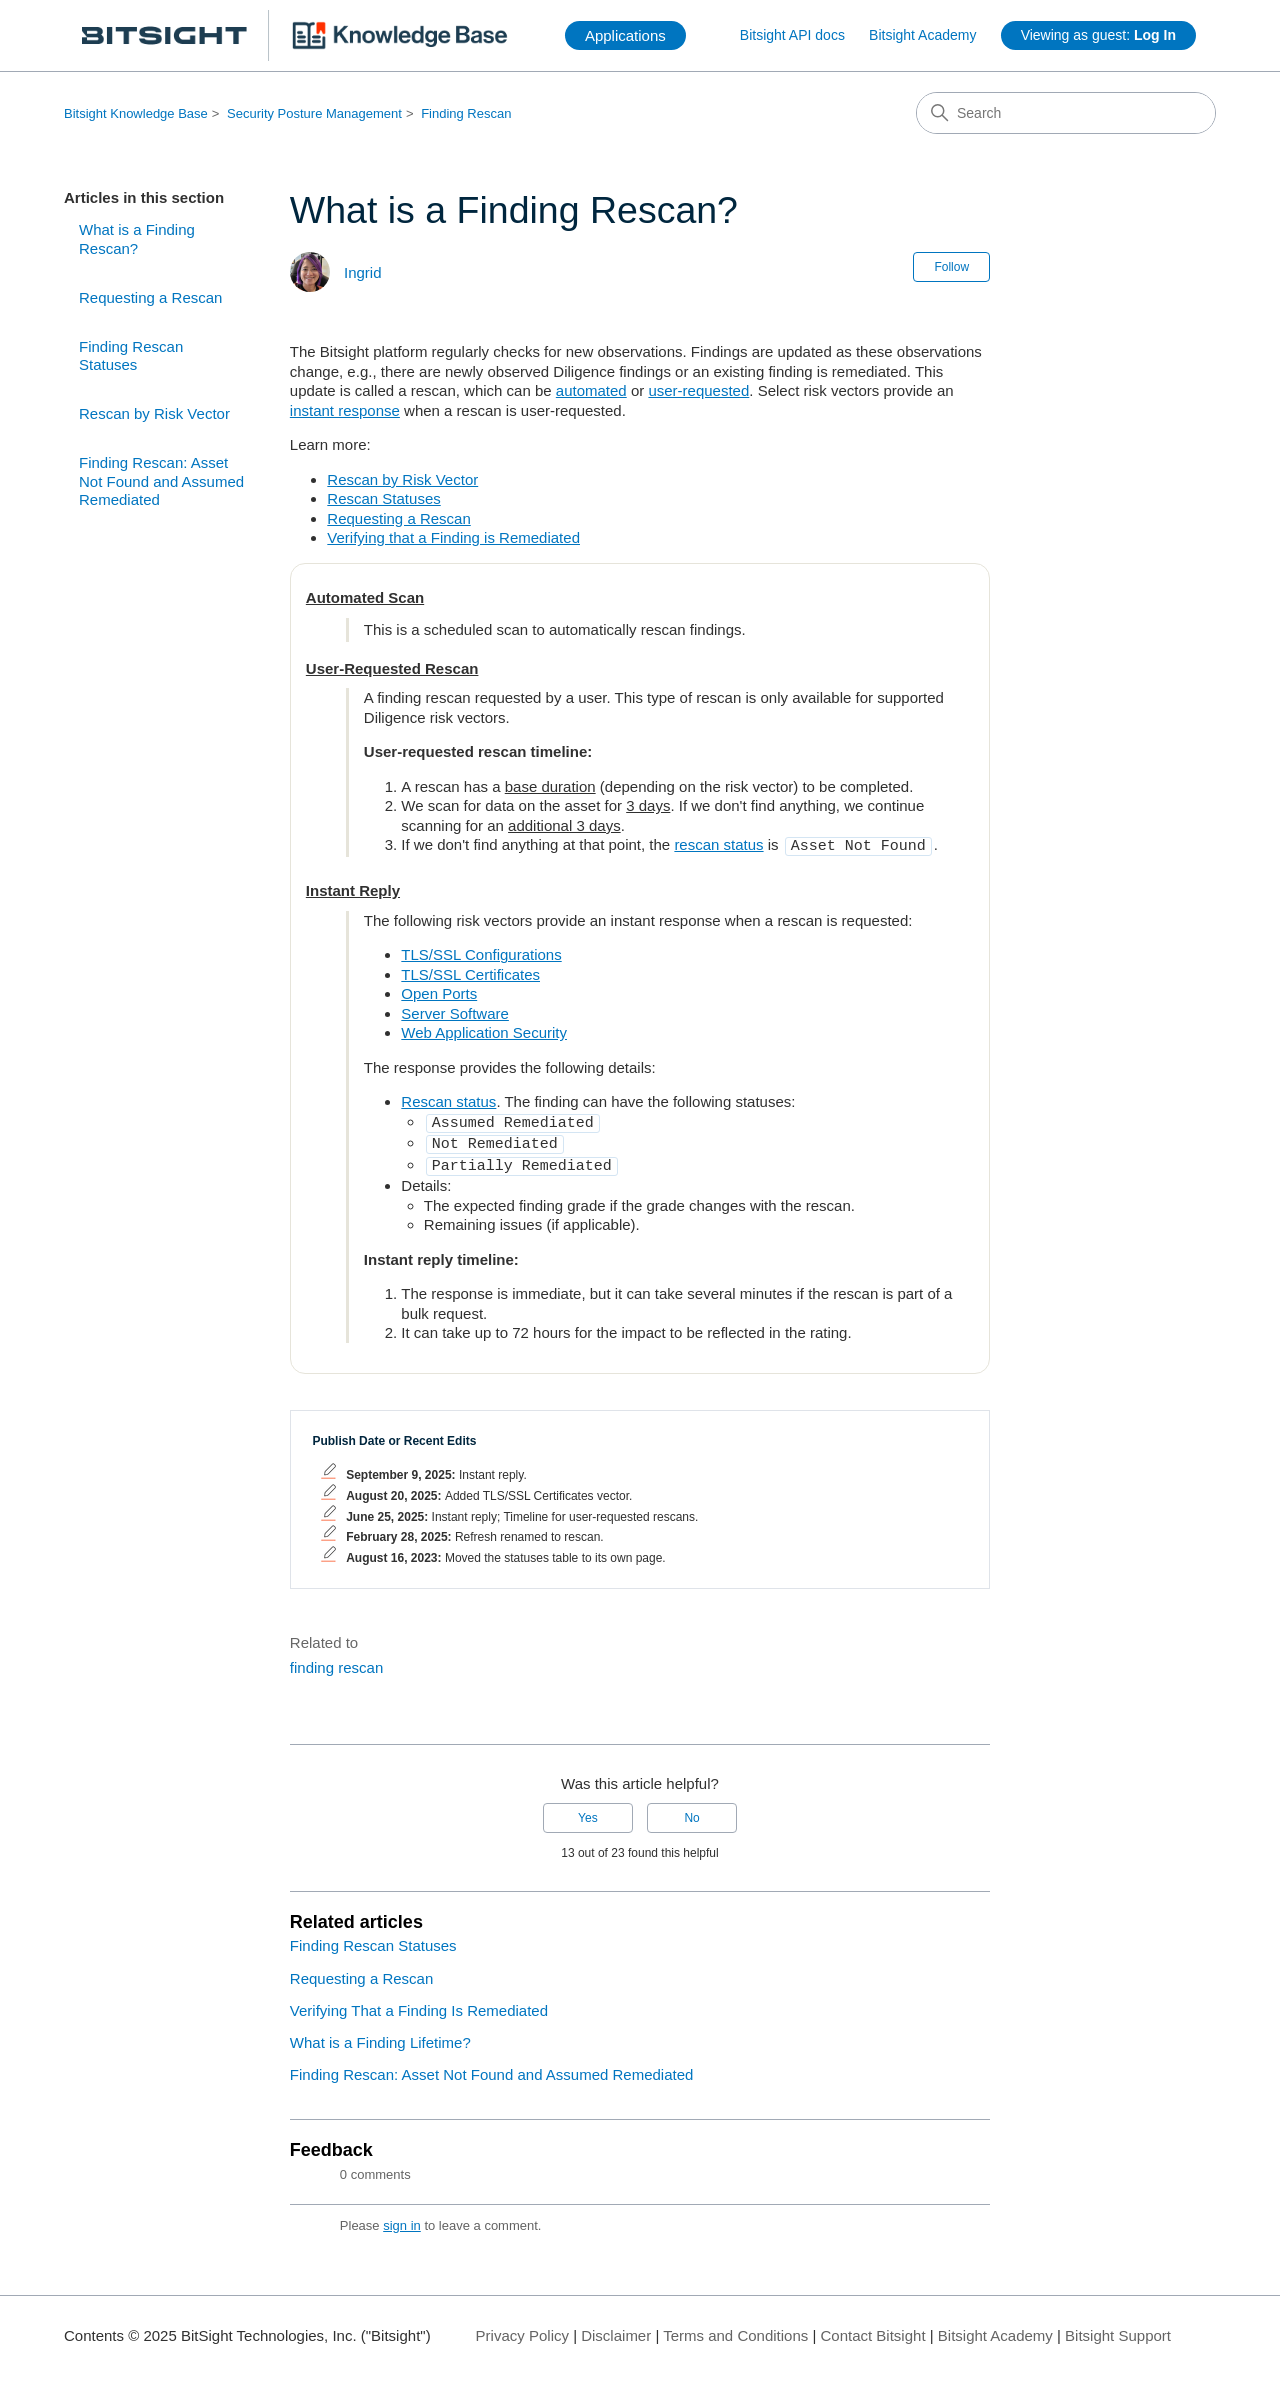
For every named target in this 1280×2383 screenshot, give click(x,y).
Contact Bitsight (873, 2327)
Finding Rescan (466, 113)
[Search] (1066, 113)
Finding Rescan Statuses (131, 356)
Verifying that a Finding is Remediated (453, 537)
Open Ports (439, 991)
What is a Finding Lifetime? (380, 2034)
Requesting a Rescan (150, 297)
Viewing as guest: (1098, 35)
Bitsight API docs (792, 35)
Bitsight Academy (922, 35)
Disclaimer (616, 2327)
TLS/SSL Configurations (481, 952)
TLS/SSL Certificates (470, 972)
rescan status (718, 844)
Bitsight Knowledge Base (136, 113)
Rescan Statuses (383, 498)
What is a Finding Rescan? (137, 239)
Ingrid (363, 272)
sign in (402, 2217)
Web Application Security (484, 1030)
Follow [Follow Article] (951, 267)
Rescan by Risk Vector (154, 413)
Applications (625, 35)
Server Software (455, 1011)
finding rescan (336, 1659)
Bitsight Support (1118, 2327)
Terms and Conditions (735, 2327)
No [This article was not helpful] (691, 1810)
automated (591, 390)
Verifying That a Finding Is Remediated (419, 2002)
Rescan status (448, 1099)
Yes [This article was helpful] (588, 1810)
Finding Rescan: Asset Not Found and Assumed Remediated (161, 481)
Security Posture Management (314, 113)
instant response (345, 410)
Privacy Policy (522, 2327)
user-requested (698, 390)
